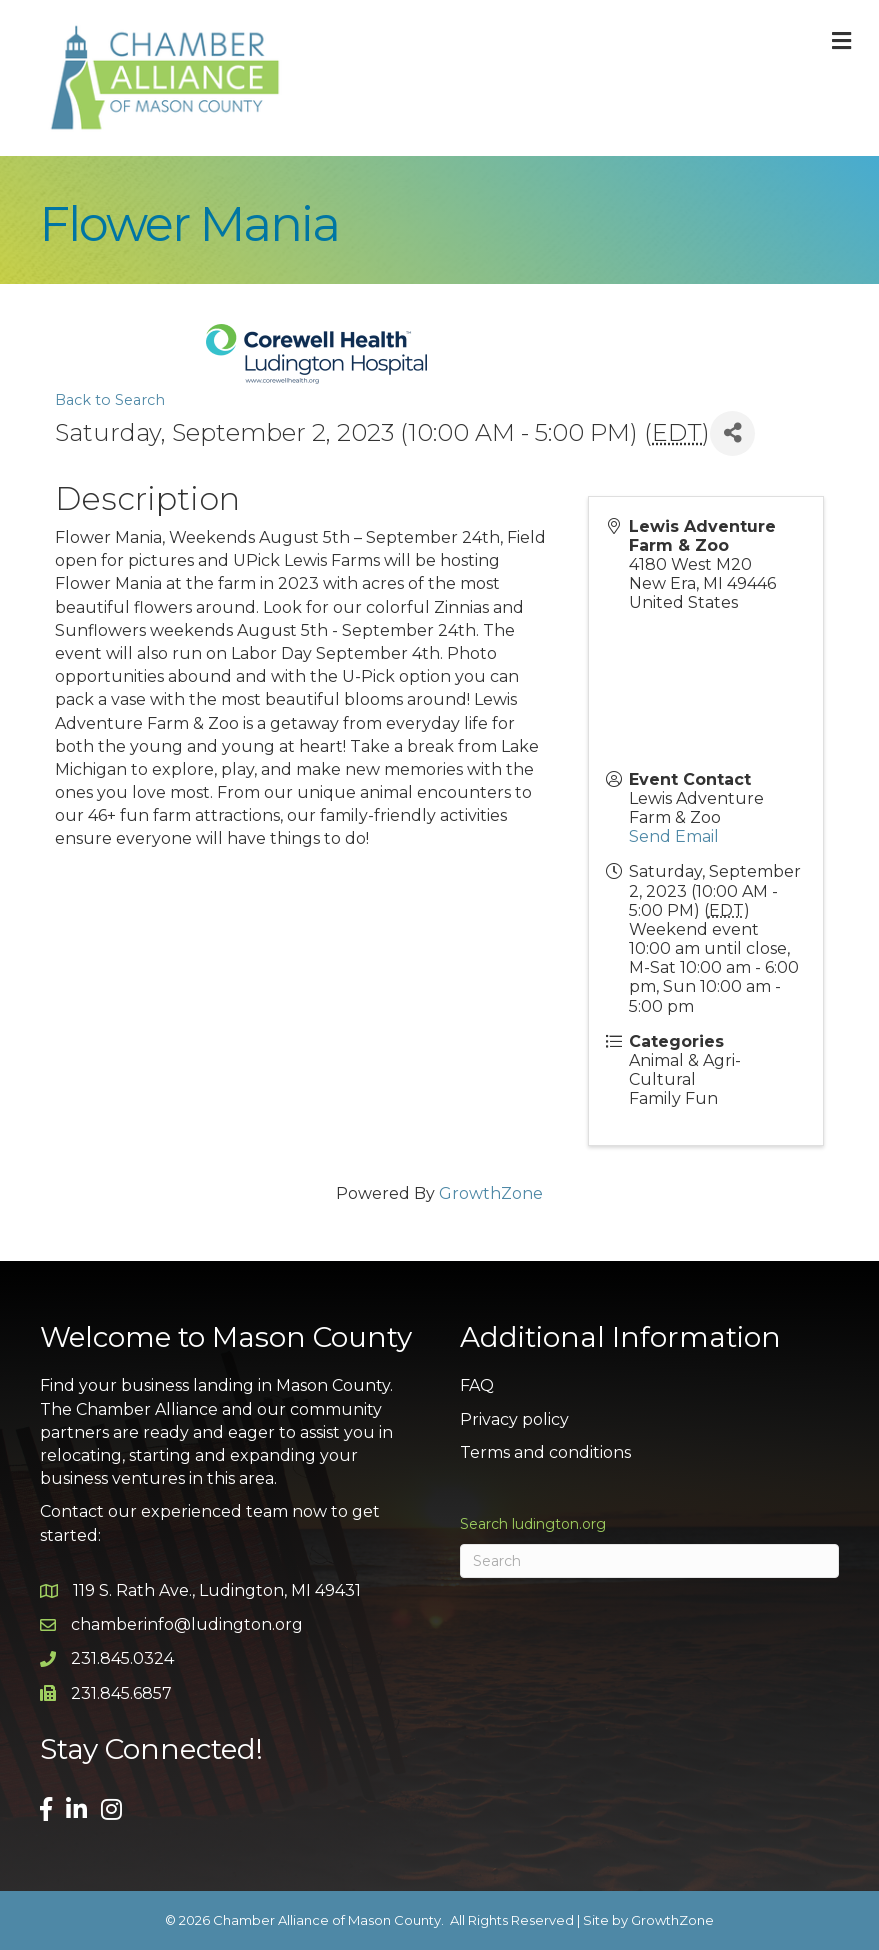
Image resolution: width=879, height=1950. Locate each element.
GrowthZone (491, 1193)
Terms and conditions (545, 1452)
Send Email (674, 836)
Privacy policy (514, 1419)
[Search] (650, 1561)
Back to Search (110, 400)
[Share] (732, 433)
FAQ (477, 1385)
